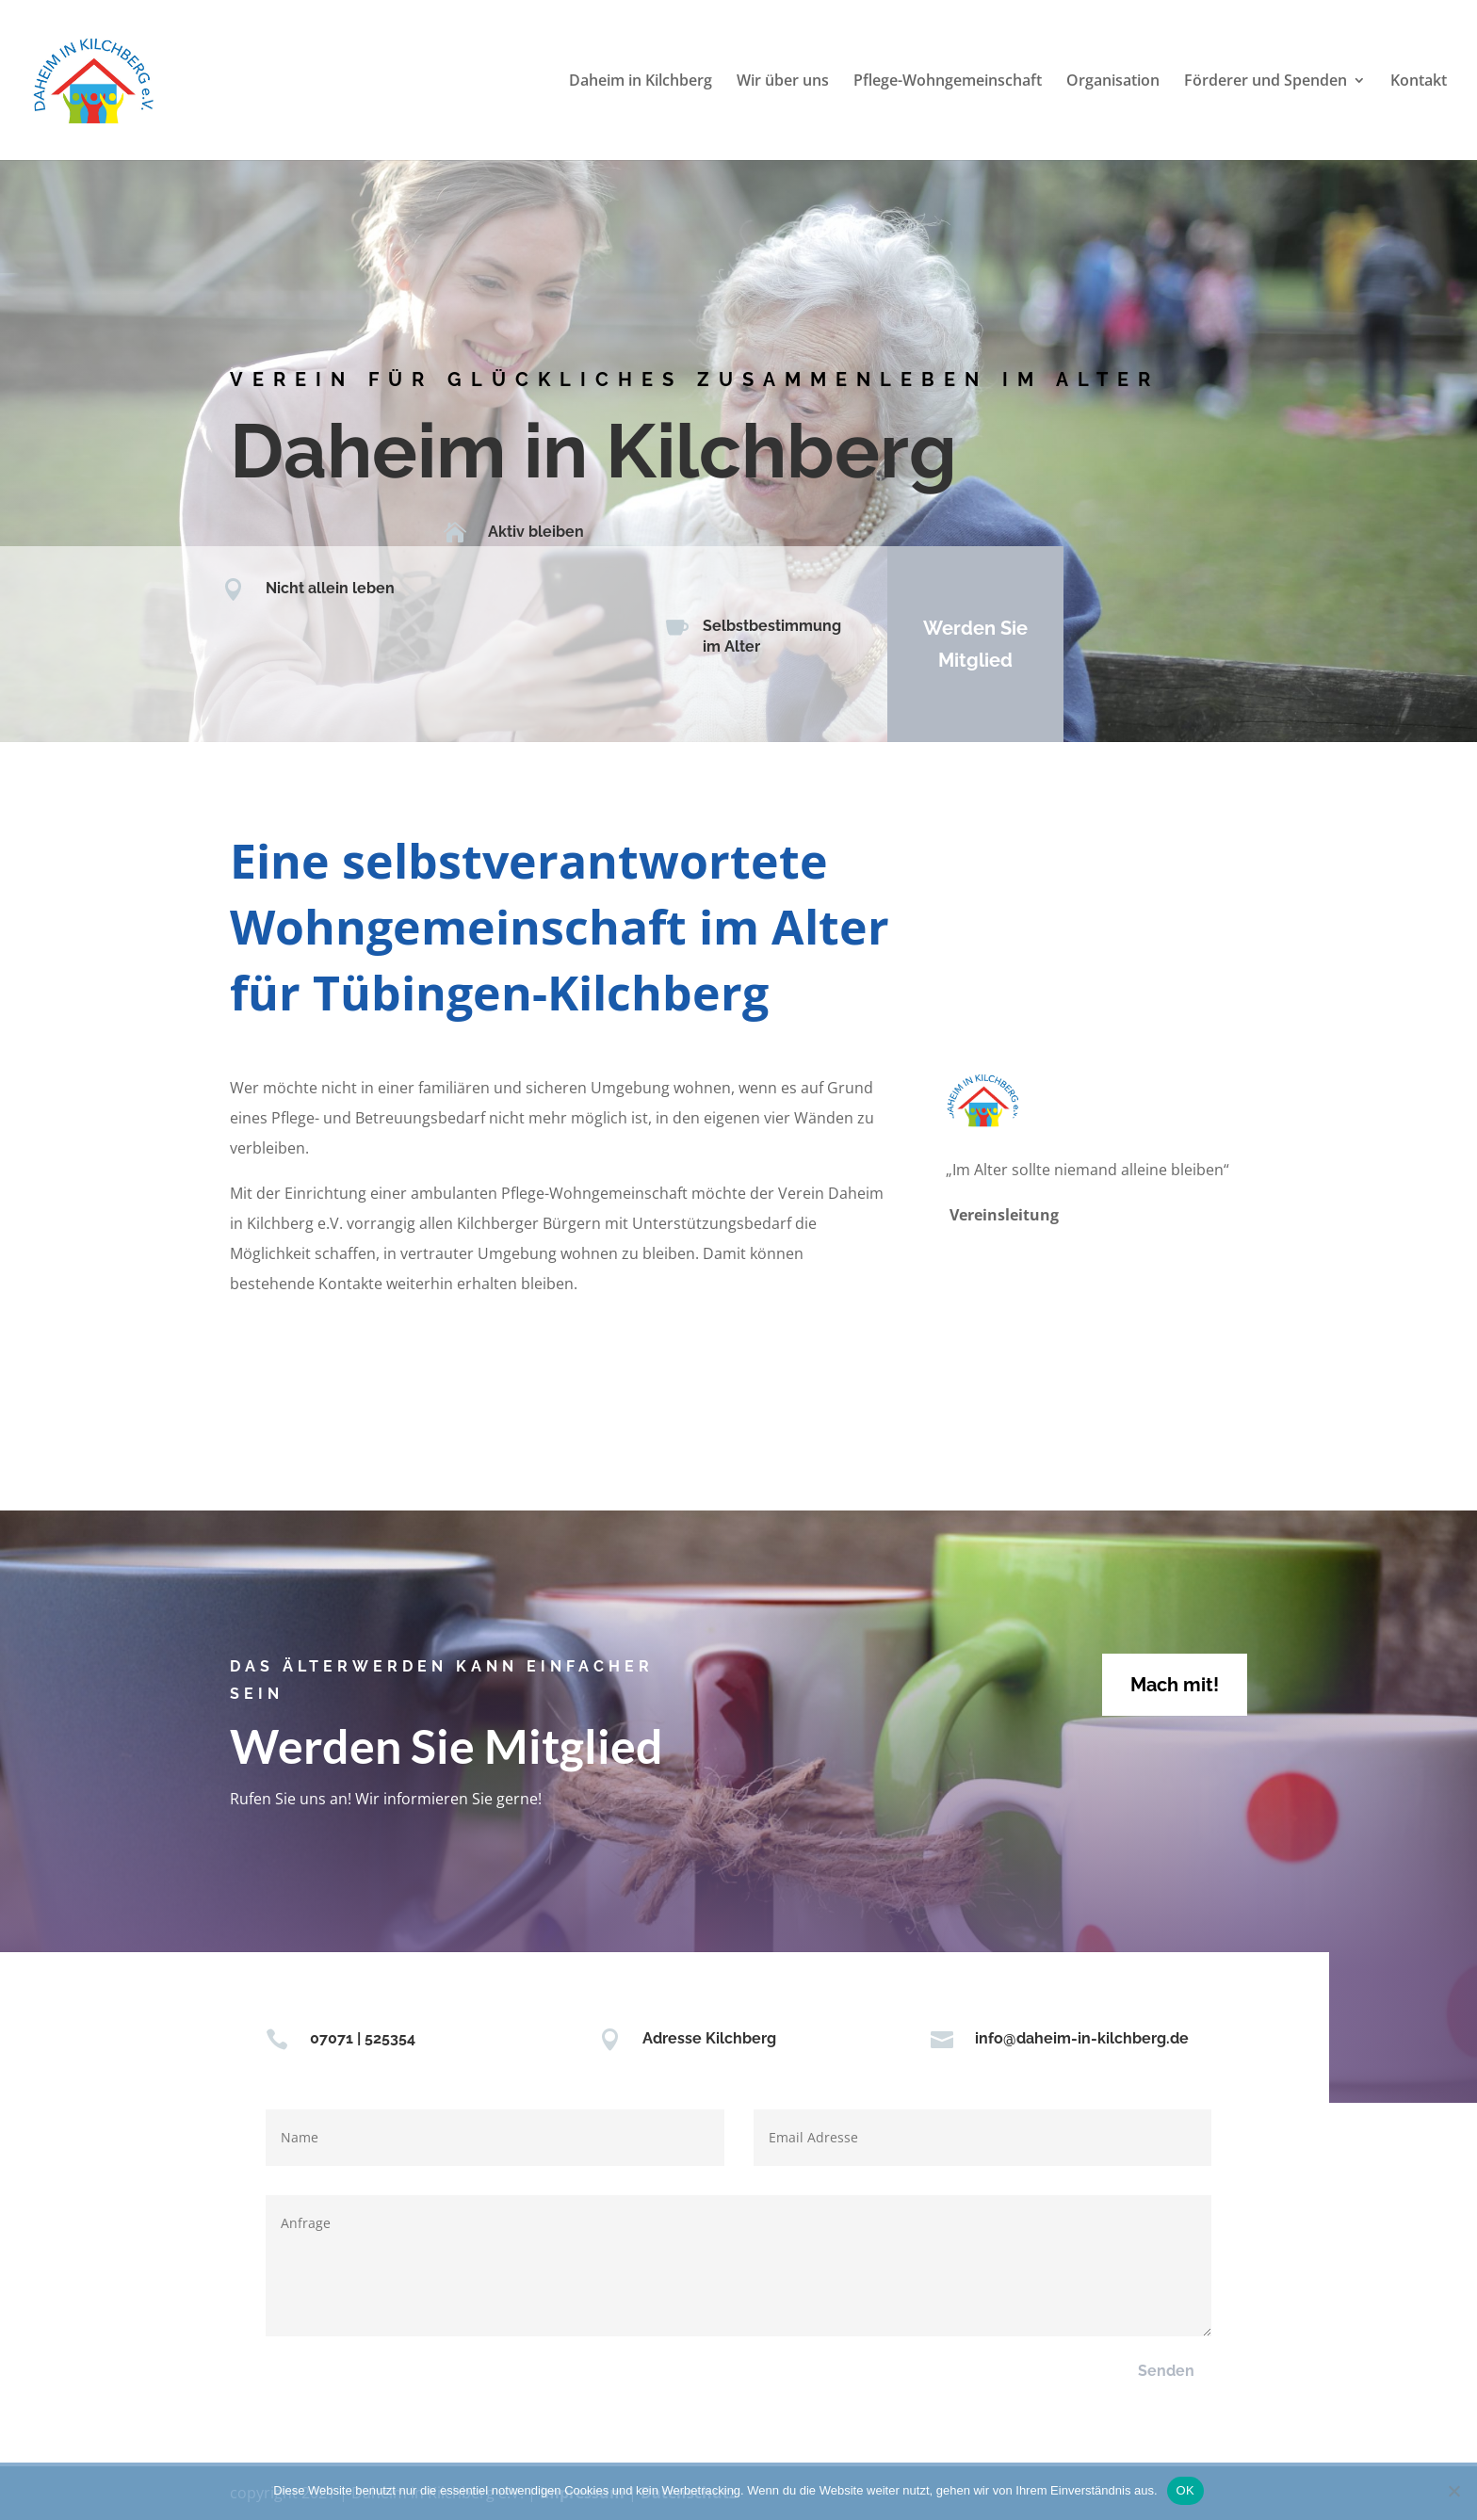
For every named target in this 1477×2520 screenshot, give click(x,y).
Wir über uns (783, 81)
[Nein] (1453, 2490)
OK (1185, 2490)
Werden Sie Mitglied (962, 644)
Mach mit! (1174, 1684)
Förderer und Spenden (1265, 81)
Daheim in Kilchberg (640, 81)
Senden (1166, 2371)
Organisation (1113, 81)
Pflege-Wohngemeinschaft (947, 81)
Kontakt (1418, 81)
